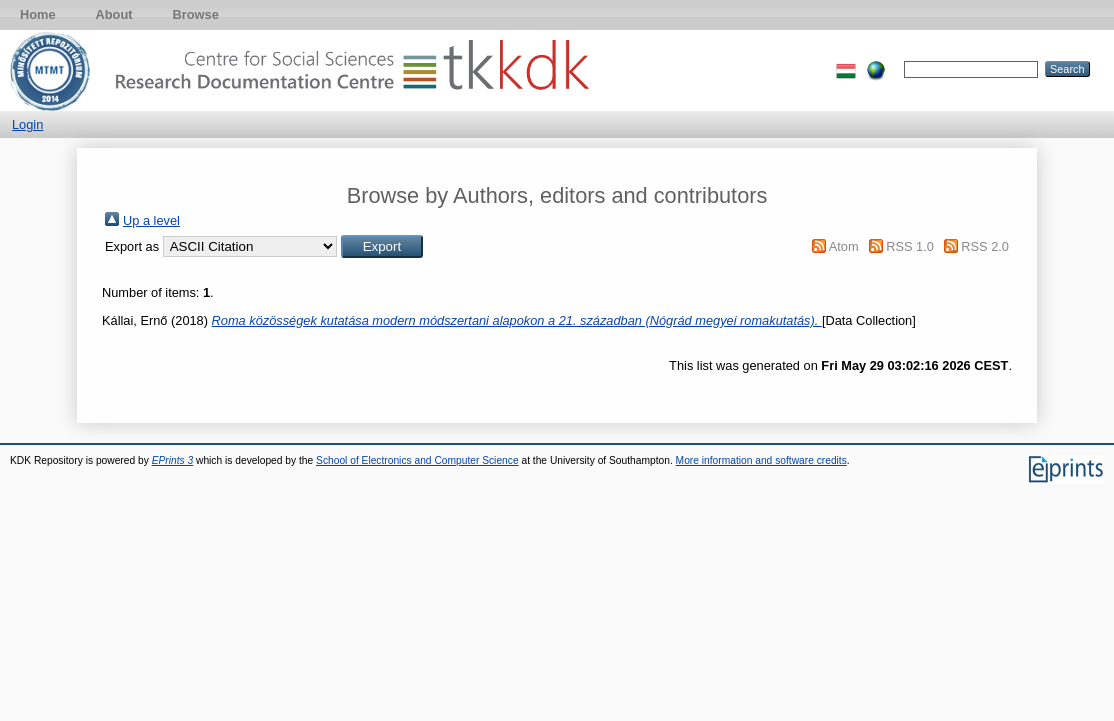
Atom (844, 246)
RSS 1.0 (910, 246)
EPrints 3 (173, 460)
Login (27, 124)
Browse (196, 14)
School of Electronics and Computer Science (417, 460)
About (114, 14)
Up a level (151, 220)
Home (38, 14)
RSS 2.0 (985, 246)
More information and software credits (761, 460)
